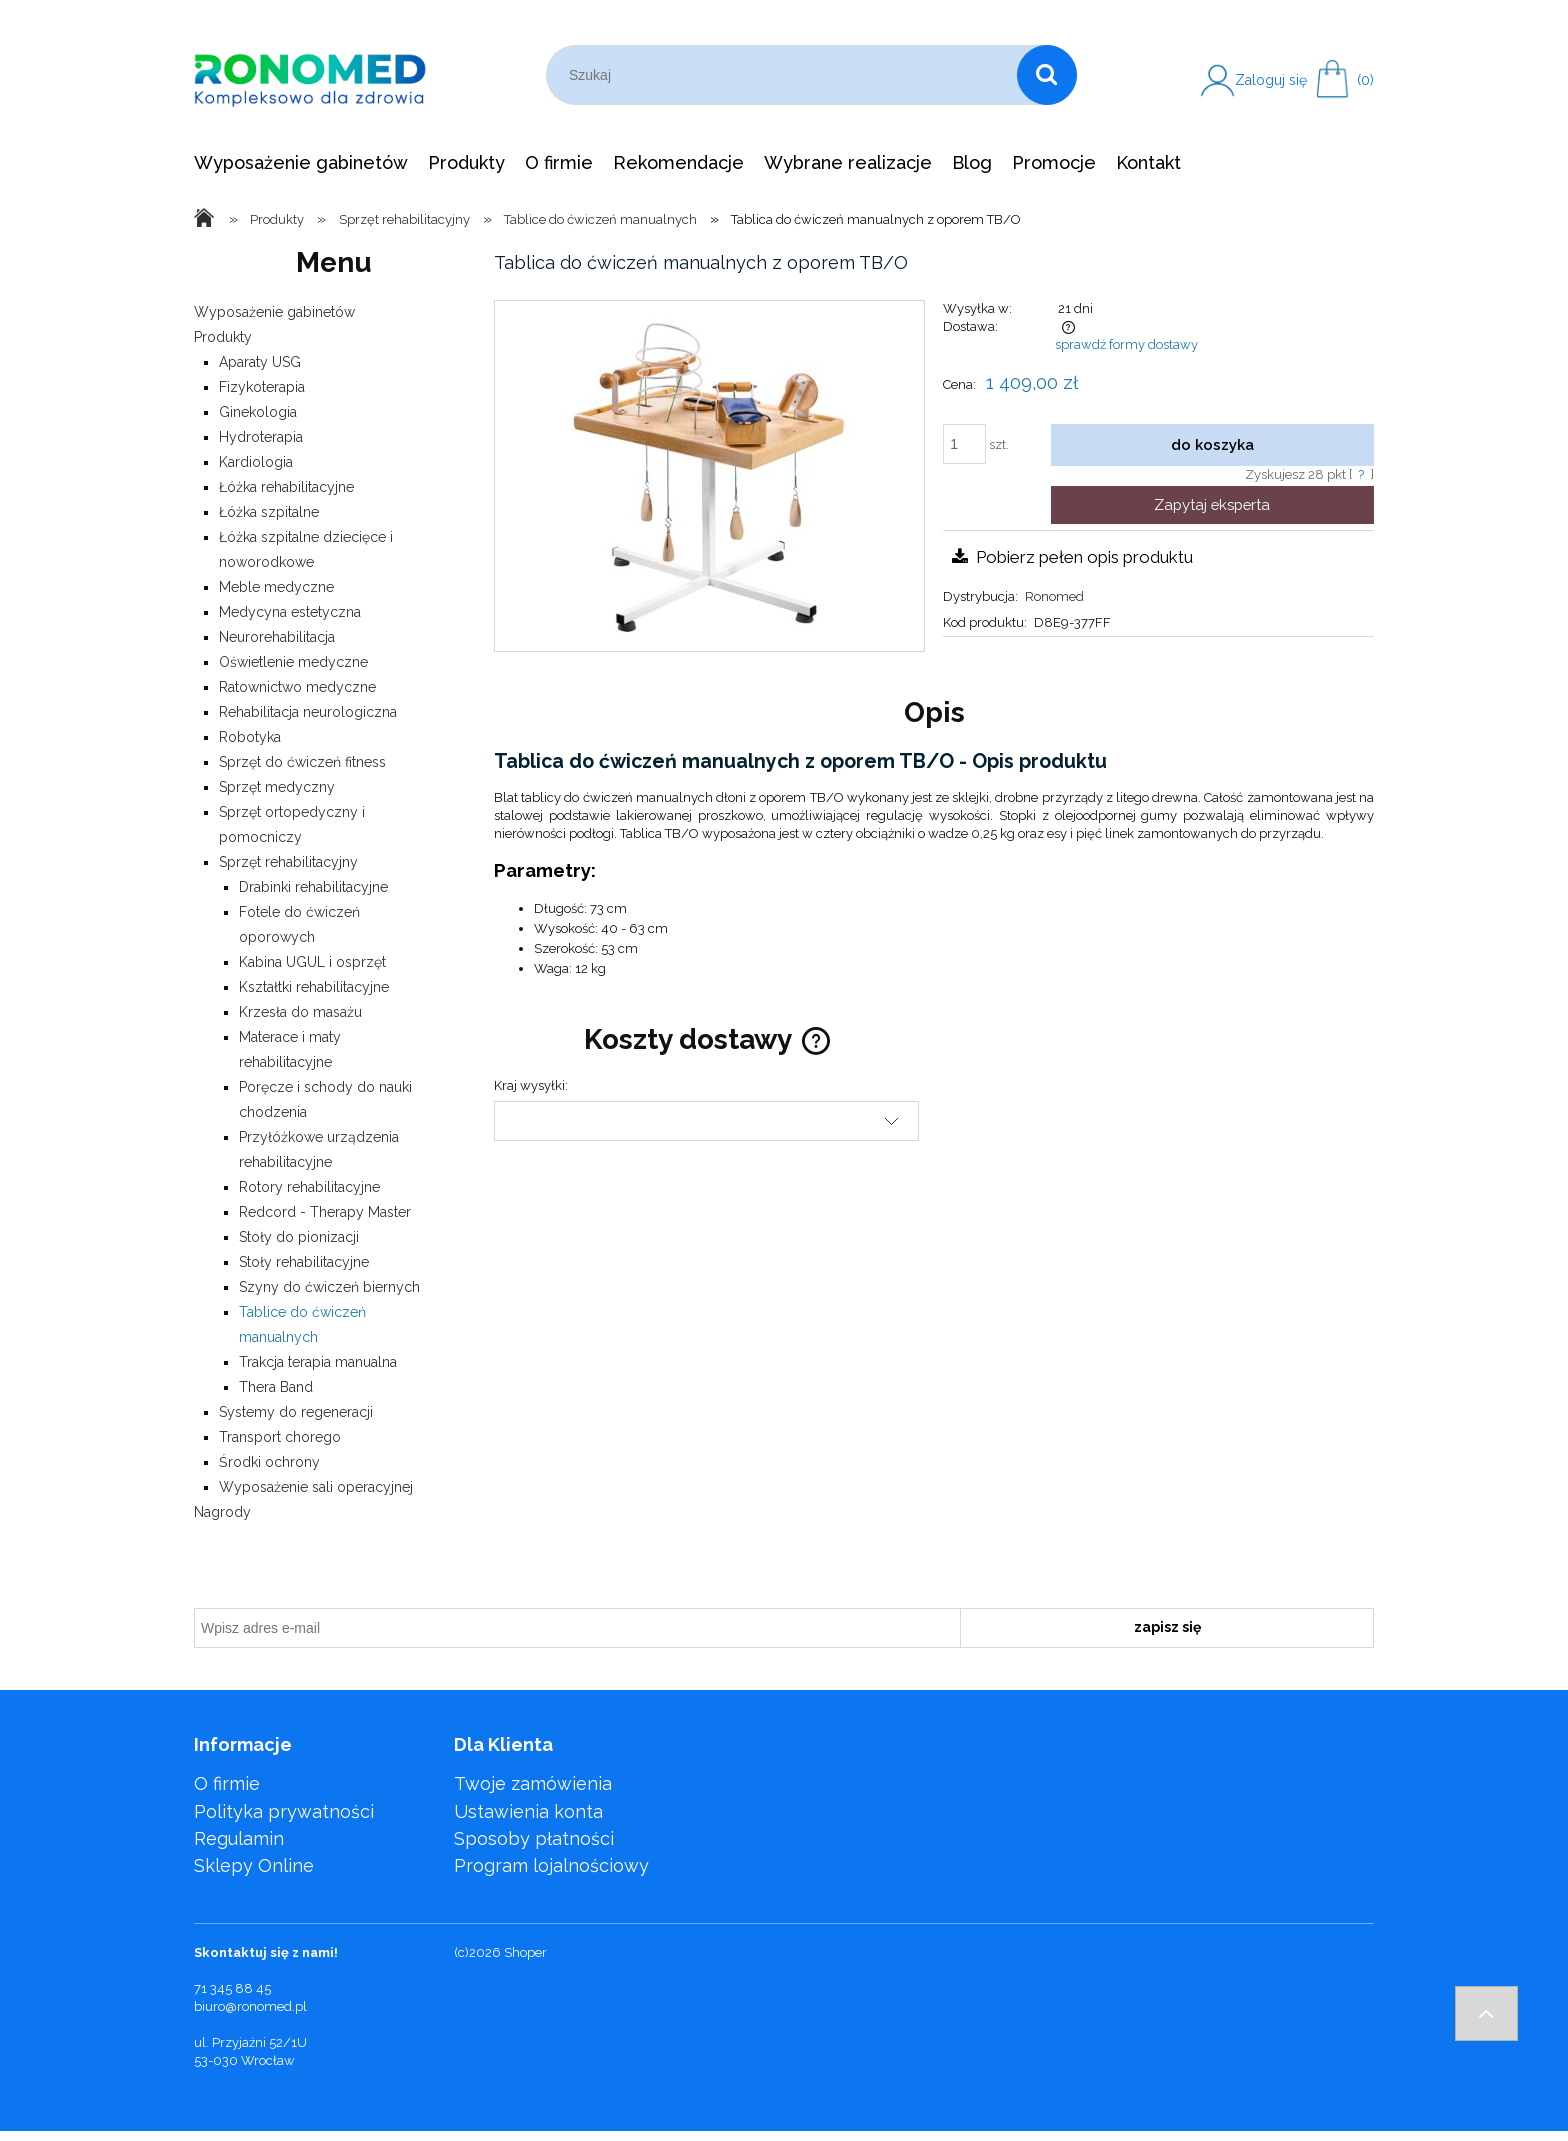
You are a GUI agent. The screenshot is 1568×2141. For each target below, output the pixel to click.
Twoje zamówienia (533, 1783)
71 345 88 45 (232, 1988)
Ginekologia (258, 412)
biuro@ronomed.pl (250, 2006)
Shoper (525, 1952)
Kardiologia (256, 462)
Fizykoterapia (262, 387)
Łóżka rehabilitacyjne (286, 487)
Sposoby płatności (534, 1838)
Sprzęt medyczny (277, 787)
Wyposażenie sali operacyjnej (316, 1487)
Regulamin (239, 1838)
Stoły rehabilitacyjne (304, 1262)
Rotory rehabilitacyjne (309, 1187)
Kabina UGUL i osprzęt (312, 962)
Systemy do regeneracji (296, 1412)
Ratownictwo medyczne (297, 687)
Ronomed (1054, 596)
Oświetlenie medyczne (293, 662)
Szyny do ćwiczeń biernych (329, 1287)
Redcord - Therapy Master (325, 1212)
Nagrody (222, 1512)
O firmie (227, 1783)
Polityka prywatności (284, 1811)
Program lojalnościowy (551, 1865)
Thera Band (276, 1387)
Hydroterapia (261, 437)
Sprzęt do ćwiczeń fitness (302, 762)
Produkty (223, 337)
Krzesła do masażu (300, 1012)
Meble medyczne (276, 587)
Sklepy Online (254, 1865)
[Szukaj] (1047, 75)
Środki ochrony (269, 1462)
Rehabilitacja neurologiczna (308, 712)
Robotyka (250, 737)
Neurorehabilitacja (277, 637)
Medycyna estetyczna (290, 612)
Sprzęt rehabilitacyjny (288, 862)
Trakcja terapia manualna (318, 1362)
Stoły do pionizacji (299, 1237)
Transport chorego (280, 1437)
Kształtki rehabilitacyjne (314, 987)
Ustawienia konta (528, 1811)
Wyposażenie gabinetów (274, 312)
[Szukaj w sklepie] (785, 75)
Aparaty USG (260, 362)
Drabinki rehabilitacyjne (313, 887)
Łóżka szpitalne (269, 512)
